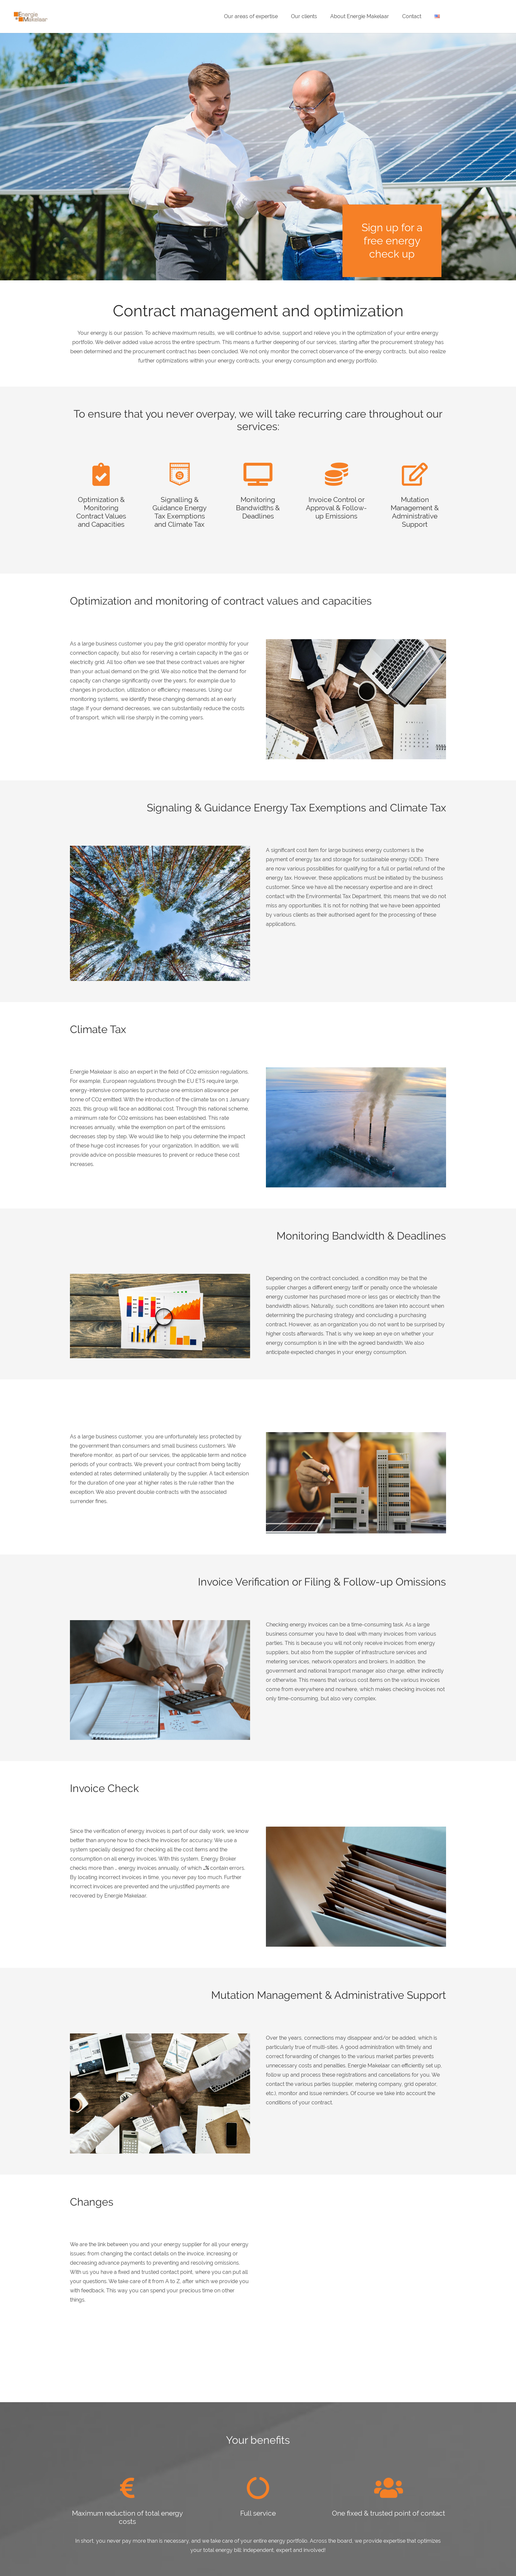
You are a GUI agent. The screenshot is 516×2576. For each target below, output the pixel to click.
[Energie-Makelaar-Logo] (30, 16)
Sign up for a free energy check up (392, 240)
